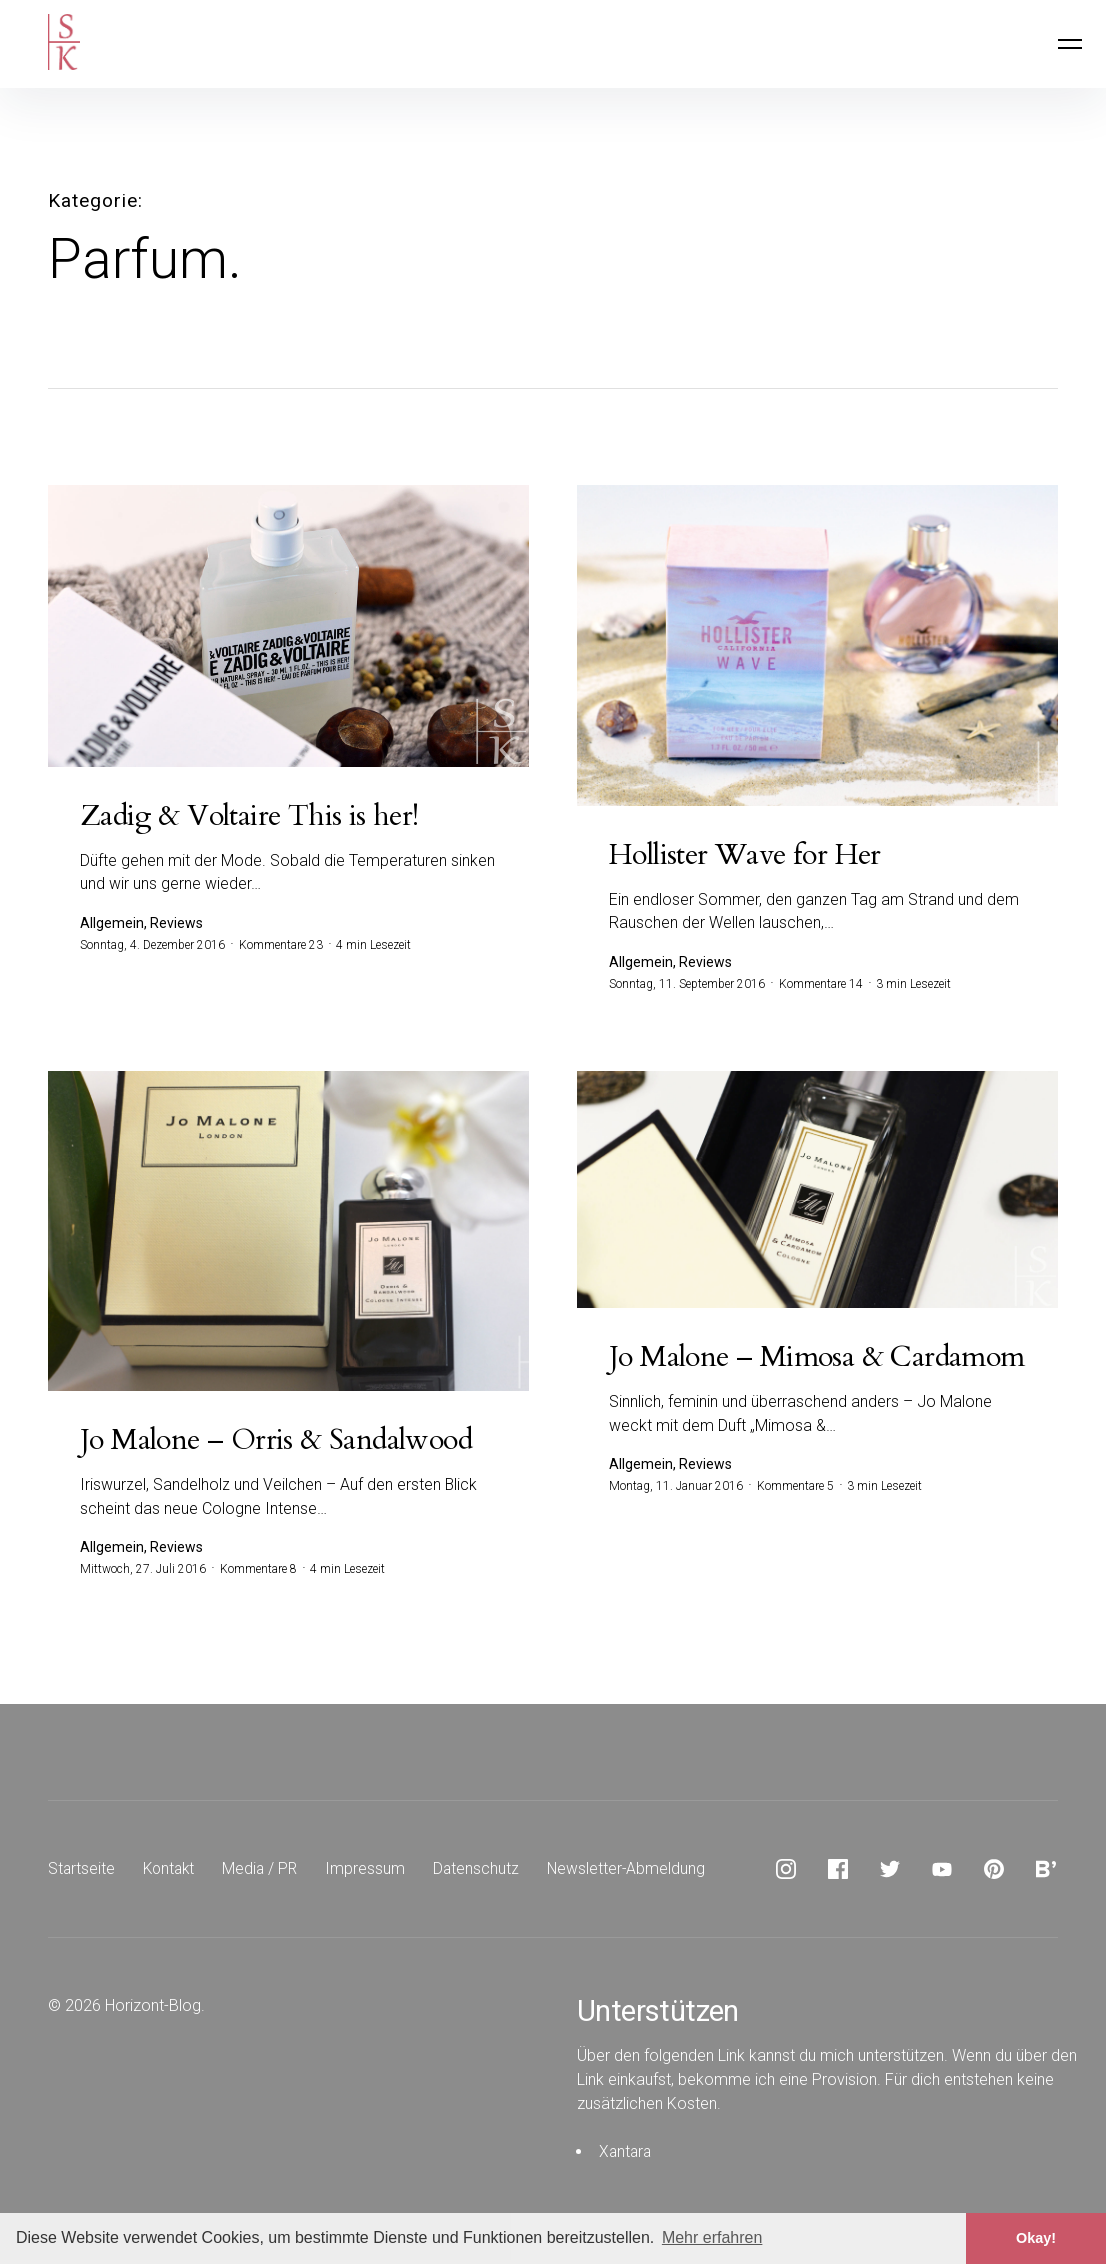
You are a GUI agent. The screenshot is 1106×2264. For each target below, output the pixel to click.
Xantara (626, 2155)
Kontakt (171, 1872)
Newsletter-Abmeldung (635, 1872)
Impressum (372, 1872)
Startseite (82, 1872)
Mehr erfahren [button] (712, 2237)
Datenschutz (483, 1872)
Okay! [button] (1036, 2238)
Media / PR (265, 1872)
